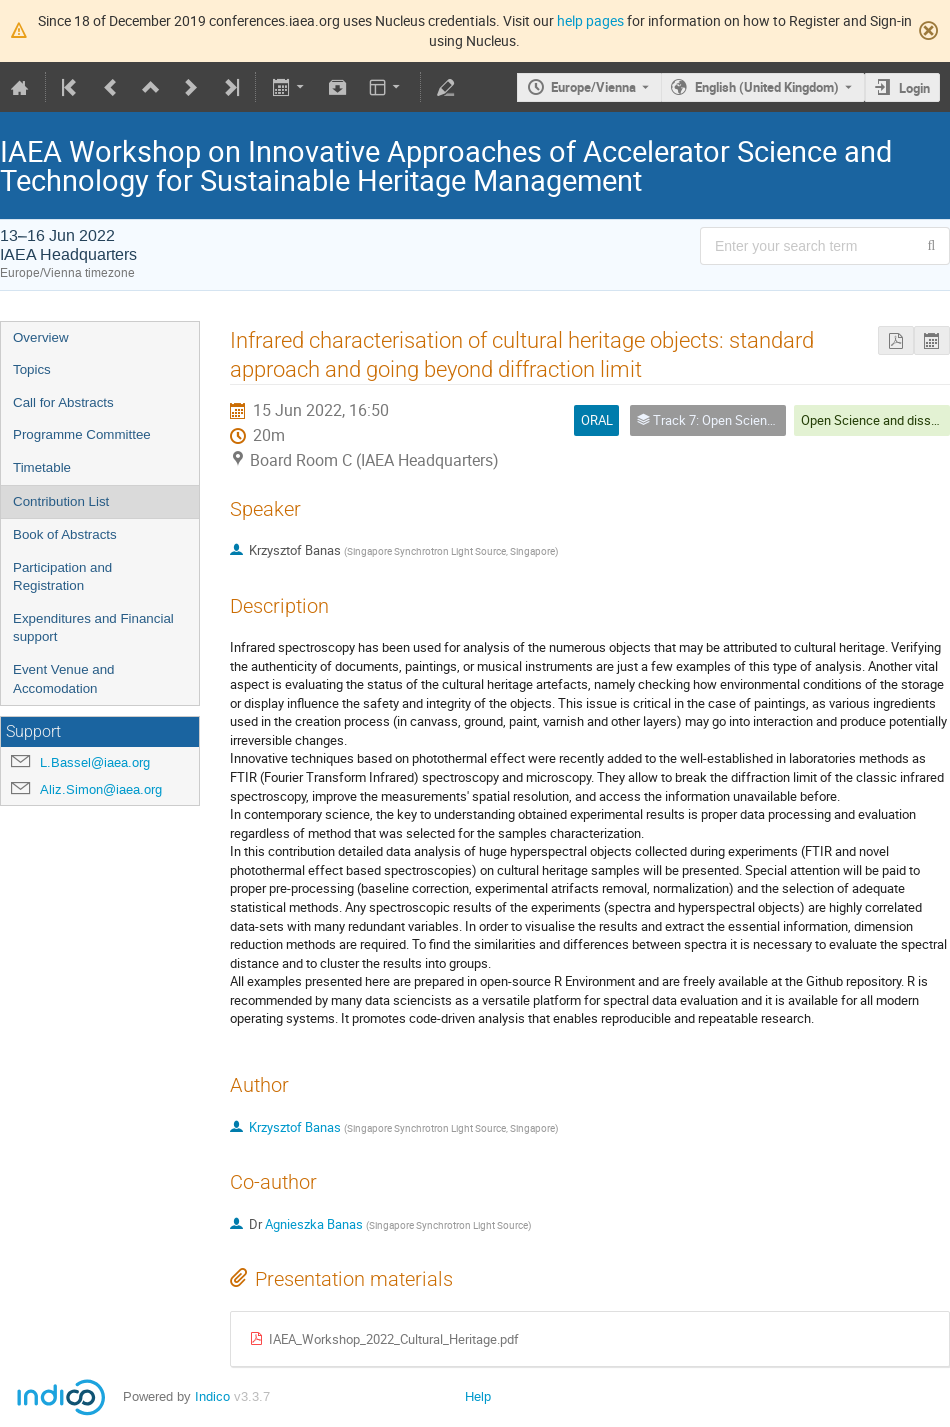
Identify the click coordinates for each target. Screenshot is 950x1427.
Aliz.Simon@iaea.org (101, 789)
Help (478, 1396)
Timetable (42, 467)
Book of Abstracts (65, 534)
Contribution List (61, 501)
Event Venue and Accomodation (64, 679)
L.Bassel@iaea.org (95, 762)
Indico (212, 1396)
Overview (41, 337)
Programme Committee (82, 434)
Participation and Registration (62, 577)
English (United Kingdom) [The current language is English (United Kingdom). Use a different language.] (767, 87)
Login (914, 88)
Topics (32, 369)
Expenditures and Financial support (93, 628)
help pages (590, 20)
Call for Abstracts (63, 402)
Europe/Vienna (593, 87)
